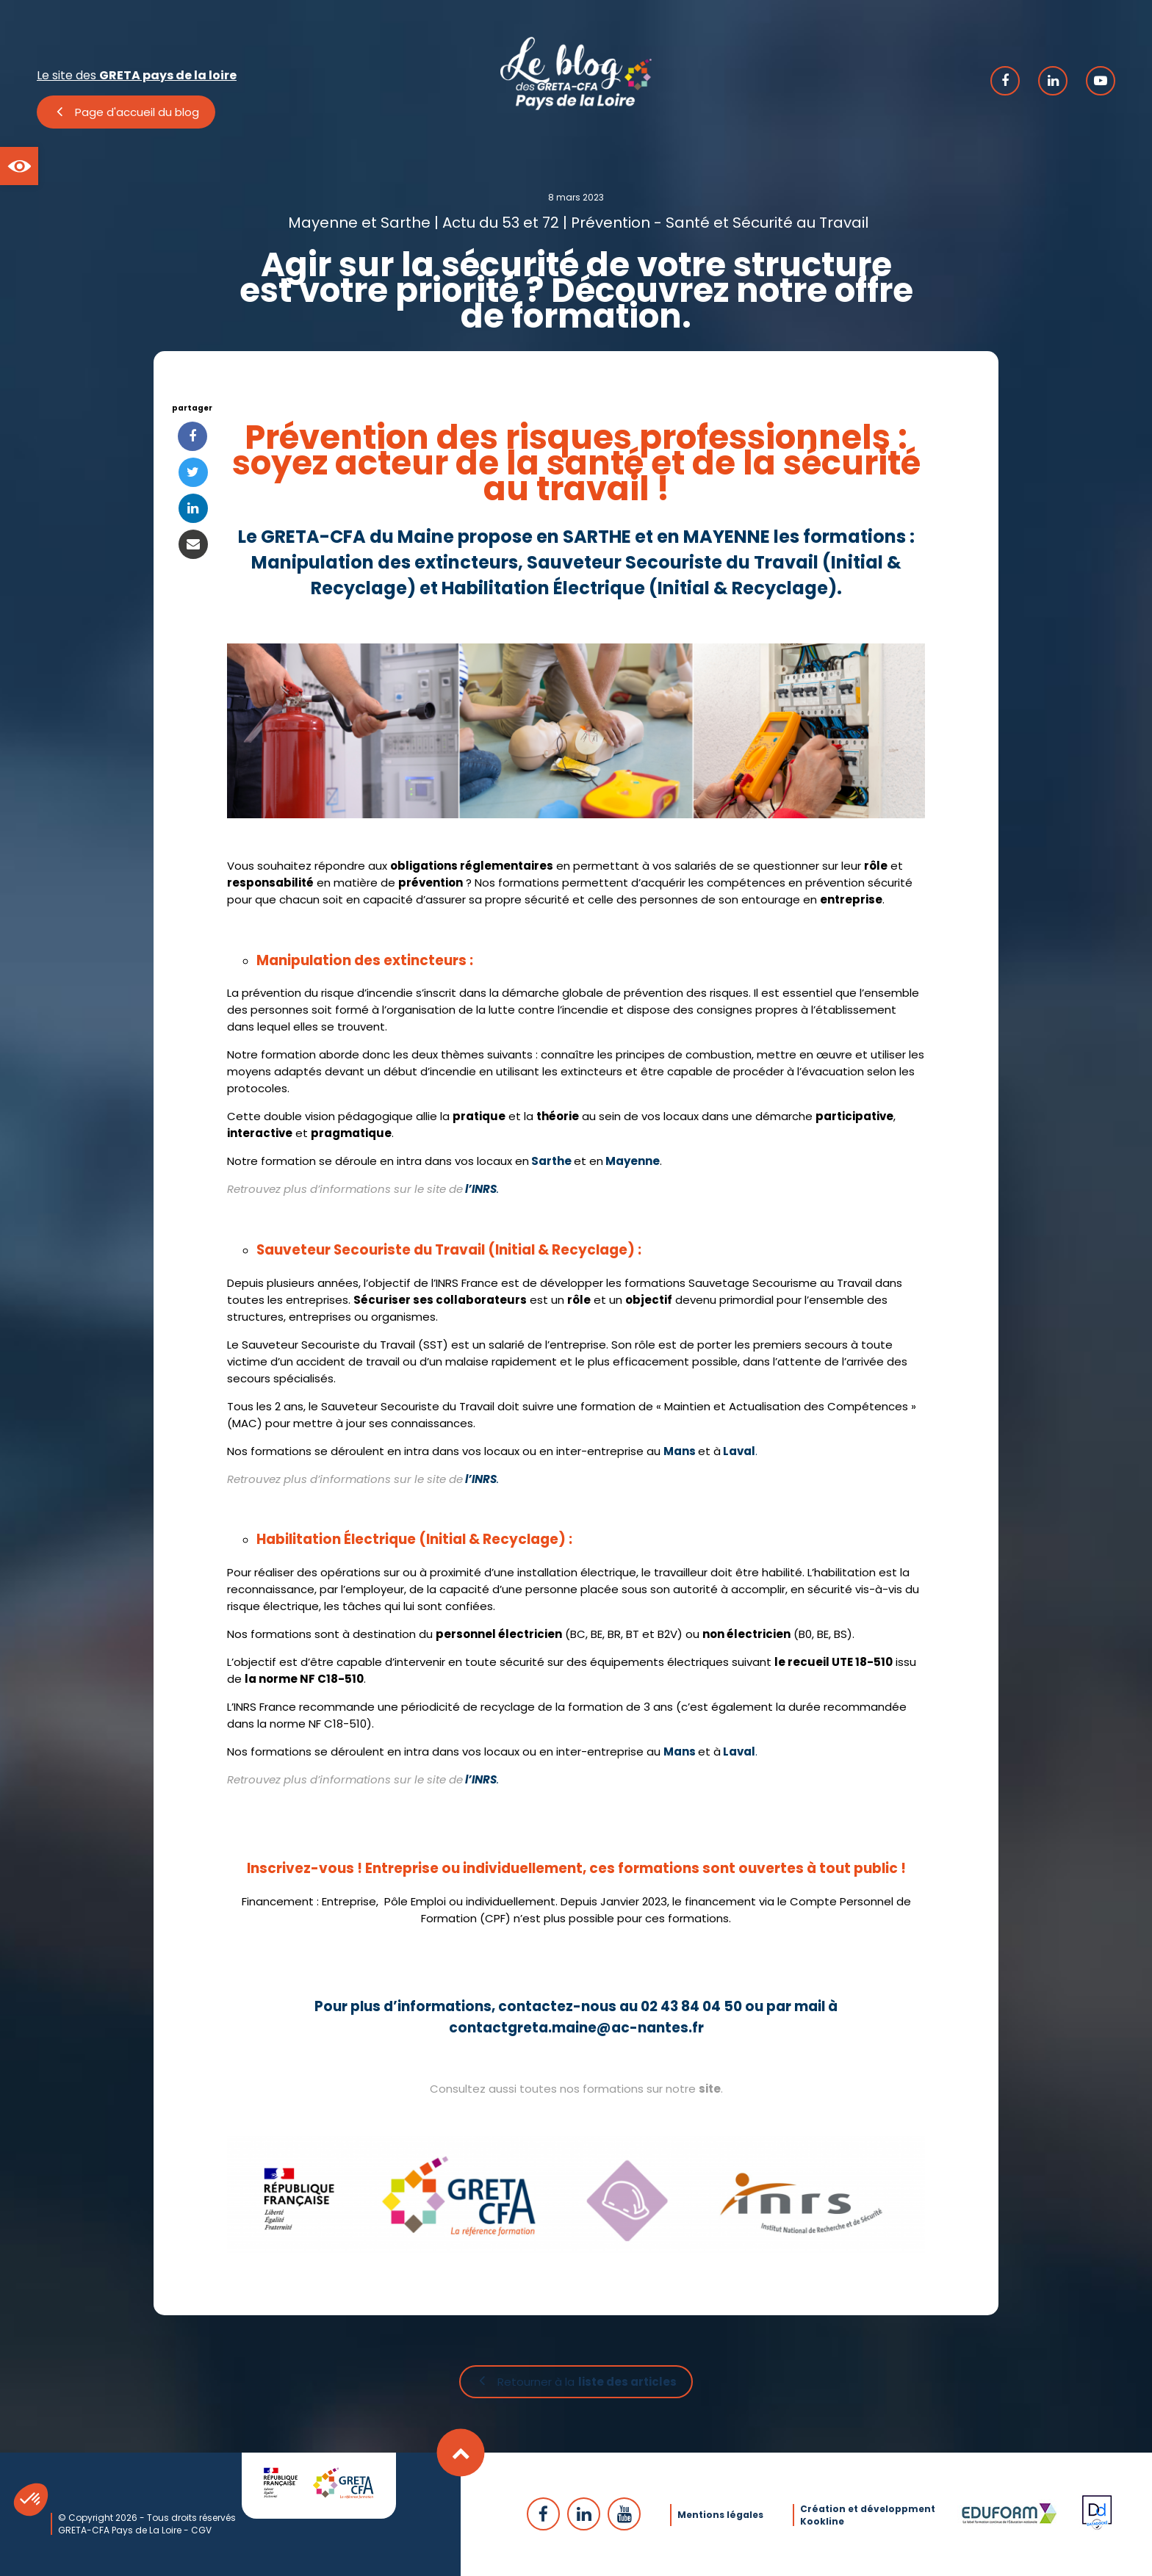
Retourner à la (587, 2383)
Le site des (137, 75)
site (710, 2088)
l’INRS (481, 1189)
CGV (201, 2528)
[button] (19, 166)
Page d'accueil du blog (137, 112)
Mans (679, 1451)
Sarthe (551, 1161)
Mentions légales (720, 2513)
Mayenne (632, 1161)
